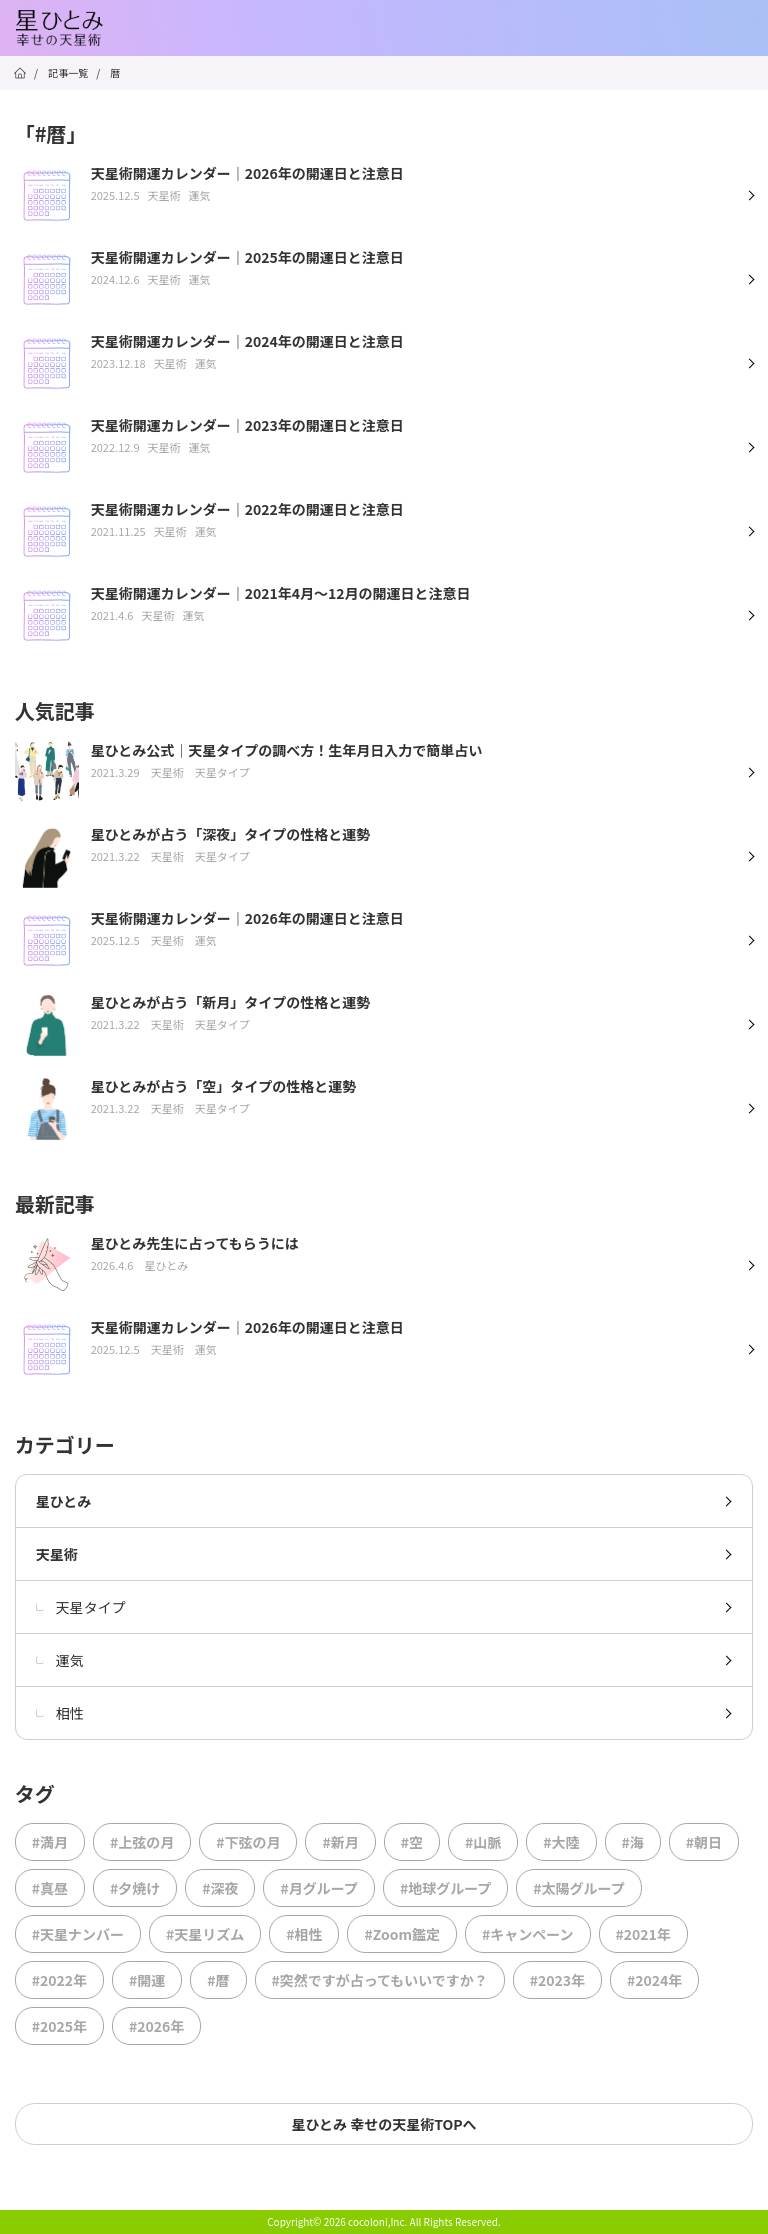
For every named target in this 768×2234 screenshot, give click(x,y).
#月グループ (318, 1888)
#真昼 (50, 1888)
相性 (60, 1713)
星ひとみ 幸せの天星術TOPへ (383, 2124)
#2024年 (654, 1980)
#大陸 (561, 1842)
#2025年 (59, 2026)
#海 (633, 1842)
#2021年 (643, 1934)
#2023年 (557, 1980)
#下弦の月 (248, 1842)
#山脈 (483, 1842)
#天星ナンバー (78, 1934)
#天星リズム (205, 1934)
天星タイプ (81, 1607)
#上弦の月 (142, 1842)
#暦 (218, 1980)
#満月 (50, 1842)
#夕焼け (135, 1888)
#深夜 (220, 1888)
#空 (412, 1842)
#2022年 (59, 1980)
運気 (60, 1660)
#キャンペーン (528, 1934)
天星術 (57, 1554)
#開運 (147, 1980)
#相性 (304, 1934)
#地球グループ (445, 1888)
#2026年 (156, 2026)
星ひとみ (64, 1501)
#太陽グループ (578, 1888)
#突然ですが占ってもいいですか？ (380, 1980)
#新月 (340, 1842)
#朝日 (704, 1842)
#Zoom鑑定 (402, 1934)
